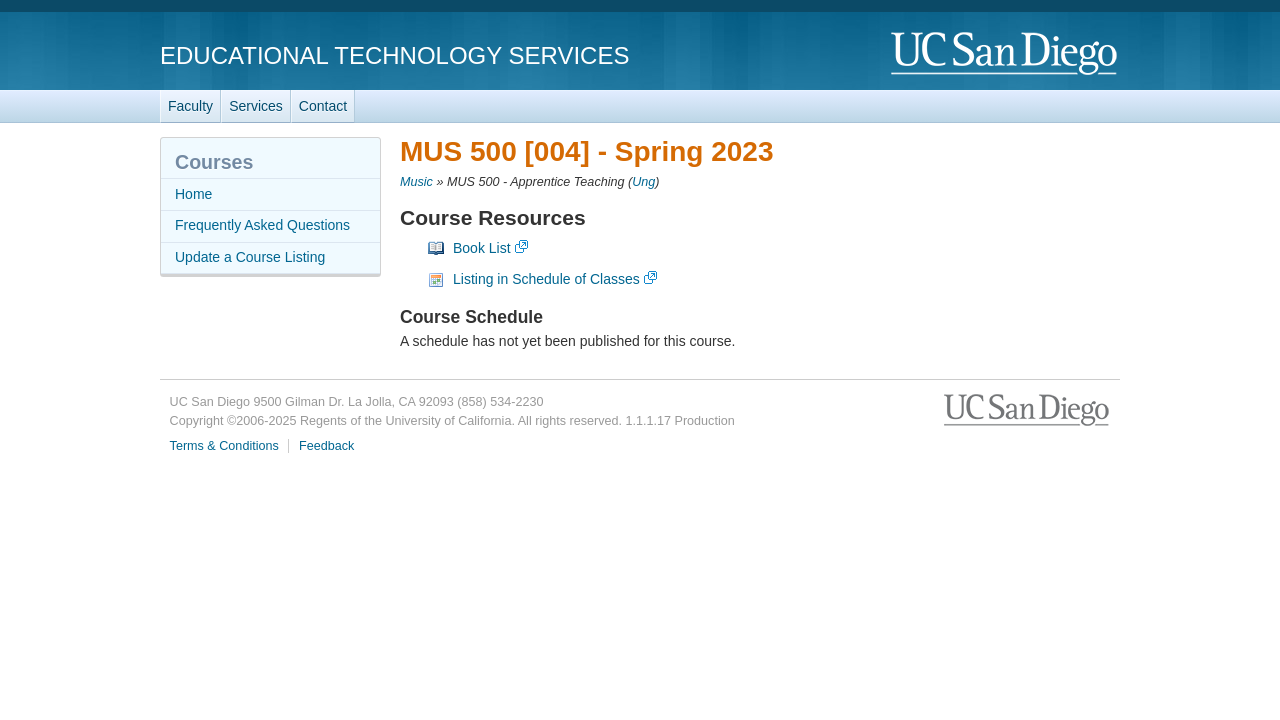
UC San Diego (1005, 54)
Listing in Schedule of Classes (546, 279)
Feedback (326, 446)
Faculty (190, 106)
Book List (482, 248)
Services (256, 106)
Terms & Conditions (224, 446)
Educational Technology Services (394, 55)
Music (416, 182)
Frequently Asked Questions (262, 225)
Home (193, 194)
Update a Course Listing (250, 257)
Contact (323, 106)
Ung (643, 182)
